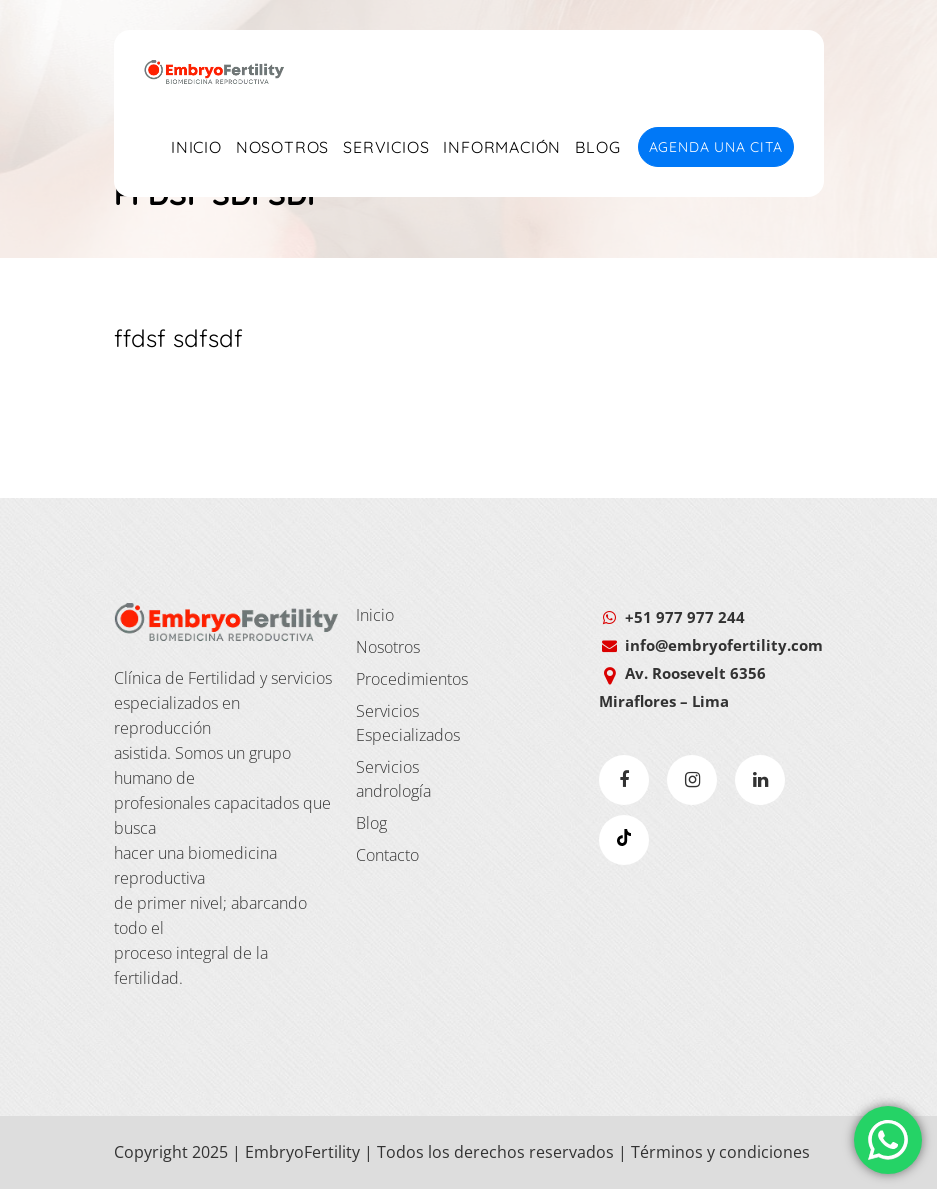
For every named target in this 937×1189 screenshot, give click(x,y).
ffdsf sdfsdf (178, 338)
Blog (371, 823)
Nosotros (388, 647)
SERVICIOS (386, 147)
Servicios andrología (393, 779)
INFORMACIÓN (502, 147)
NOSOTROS (282, 147)
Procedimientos (407, 679)
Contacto (387, 855)
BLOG (597, 147)
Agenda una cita (716, 147)
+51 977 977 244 (685, 617)
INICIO (196, 147)
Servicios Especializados (407, 723)
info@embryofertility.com (724, 645)
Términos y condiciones (720, 1152)
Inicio (375, 615)
